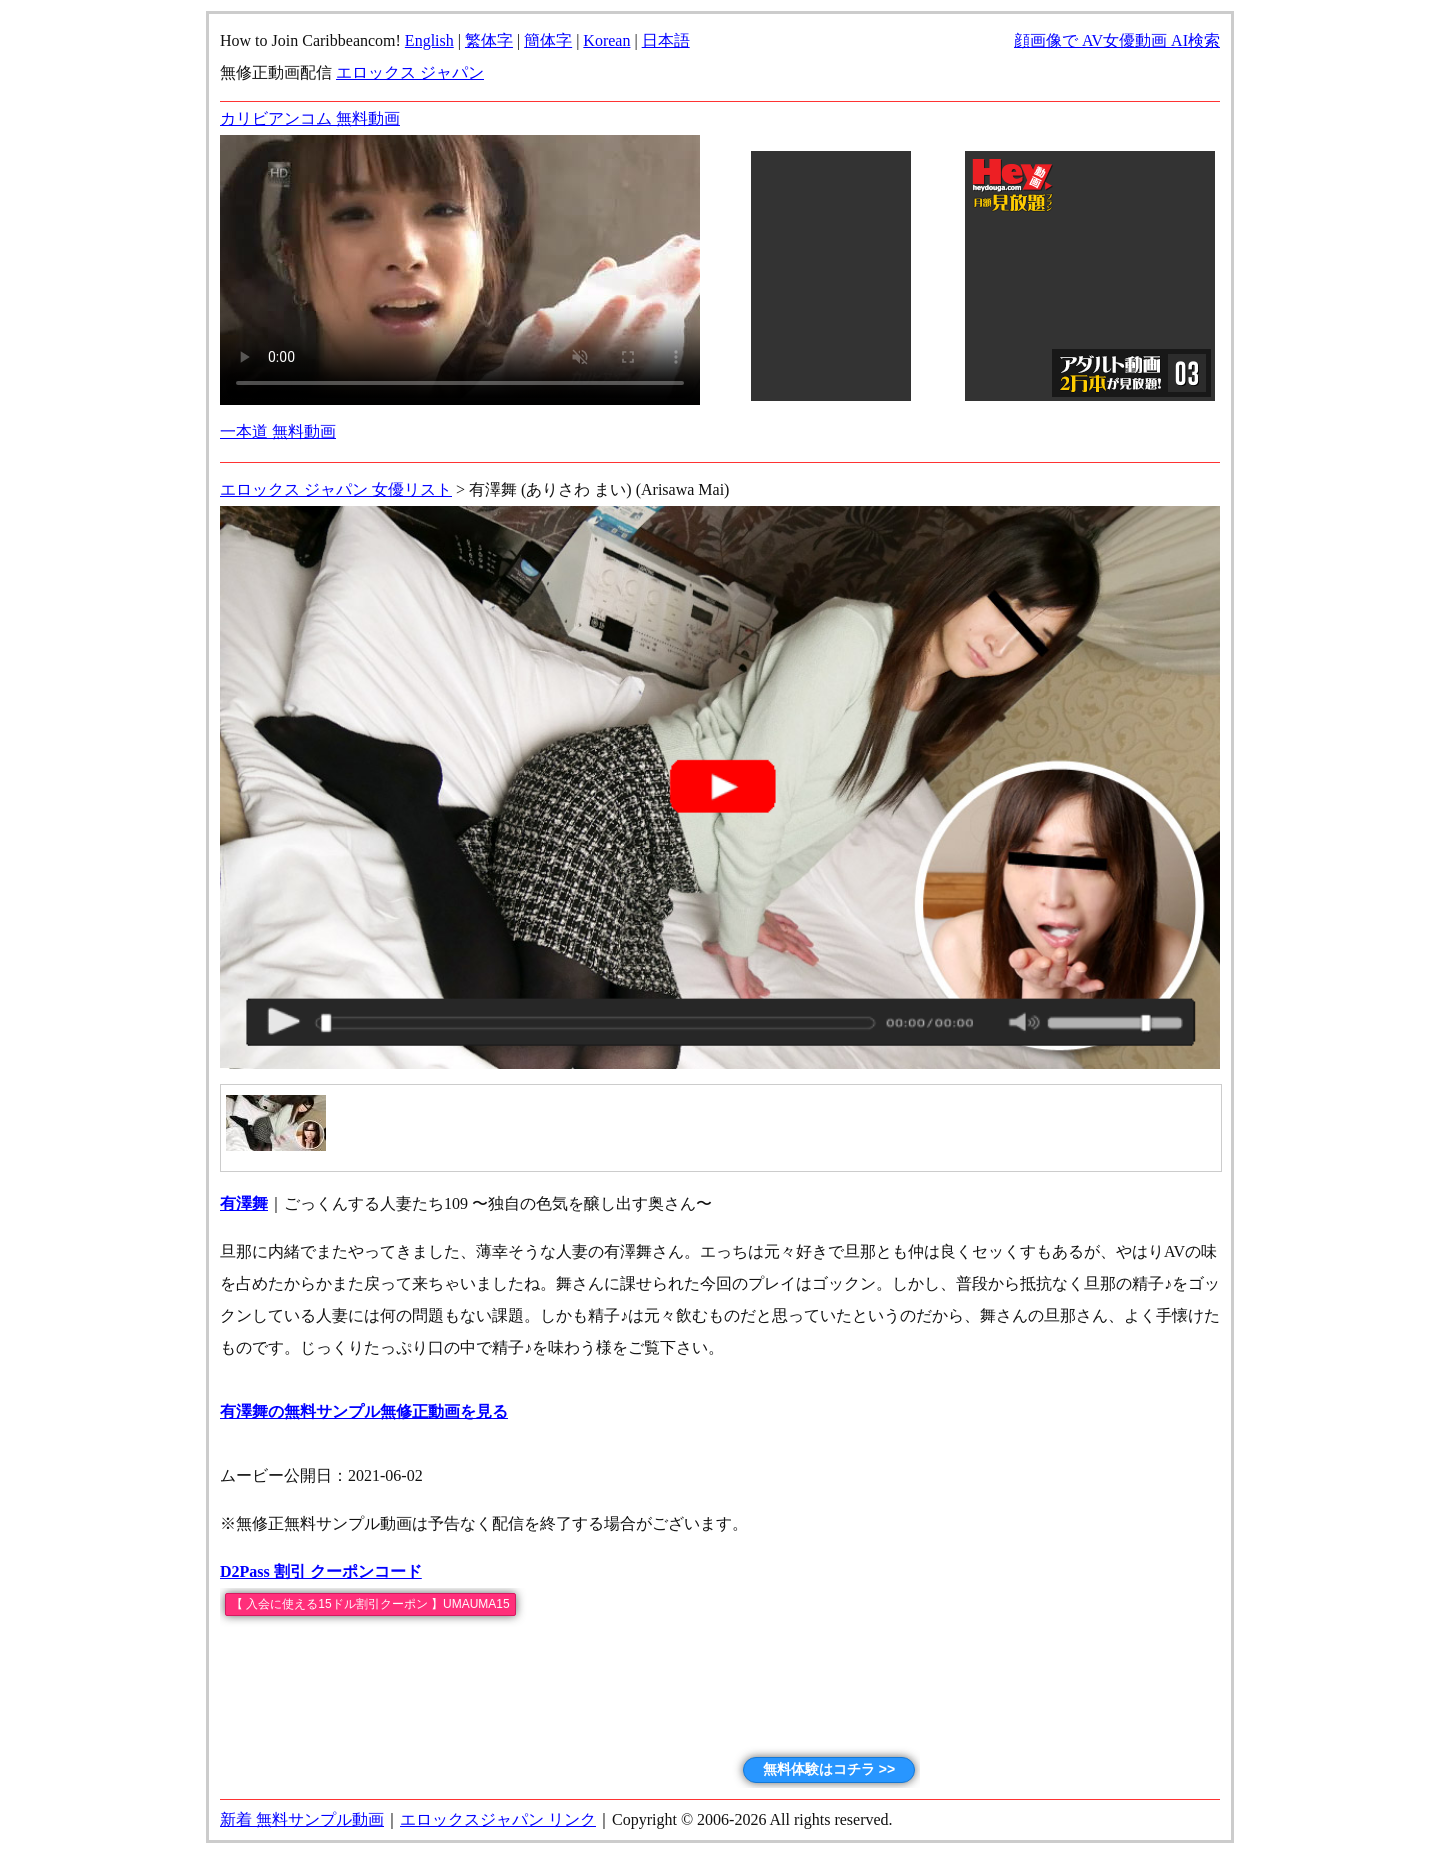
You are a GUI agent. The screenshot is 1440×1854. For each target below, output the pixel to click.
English (429, 40)
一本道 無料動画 (278, 431)
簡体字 (548, 40)
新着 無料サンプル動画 (302, 1819)
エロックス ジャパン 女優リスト (336, 489)
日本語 (666, 40)
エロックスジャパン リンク (498, 1819)
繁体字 (489, 40)
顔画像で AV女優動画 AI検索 (1117, 40)
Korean (606, 40)
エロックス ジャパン (410, 72)
